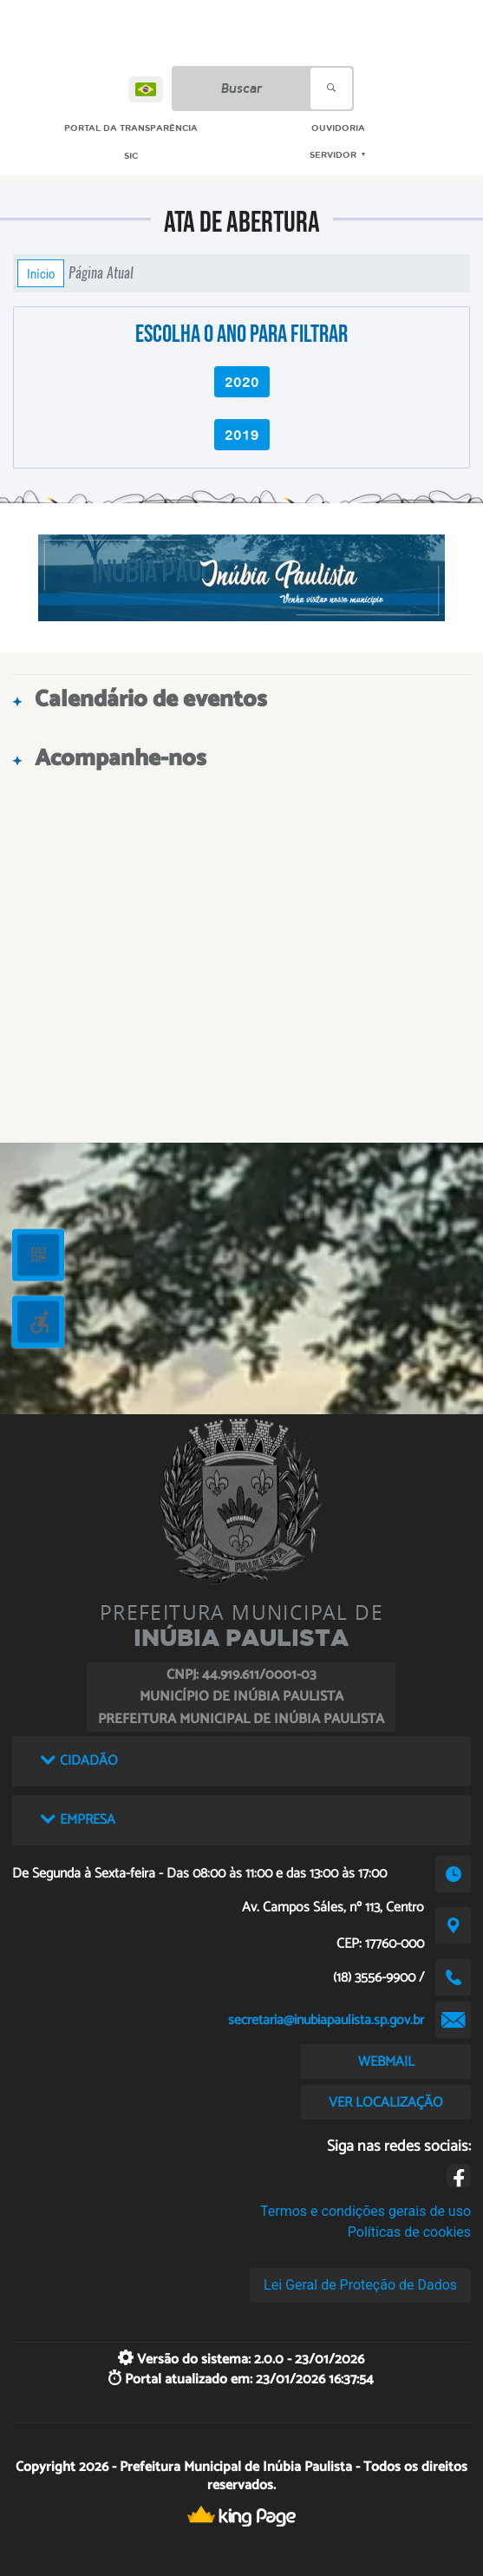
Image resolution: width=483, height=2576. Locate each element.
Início (41, 273)
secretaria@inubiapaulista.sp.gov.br (326, 2020)
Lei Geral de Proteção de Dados (360, 2285)
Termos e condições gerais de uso (365, 2211)
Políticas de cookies (409, 2232)
